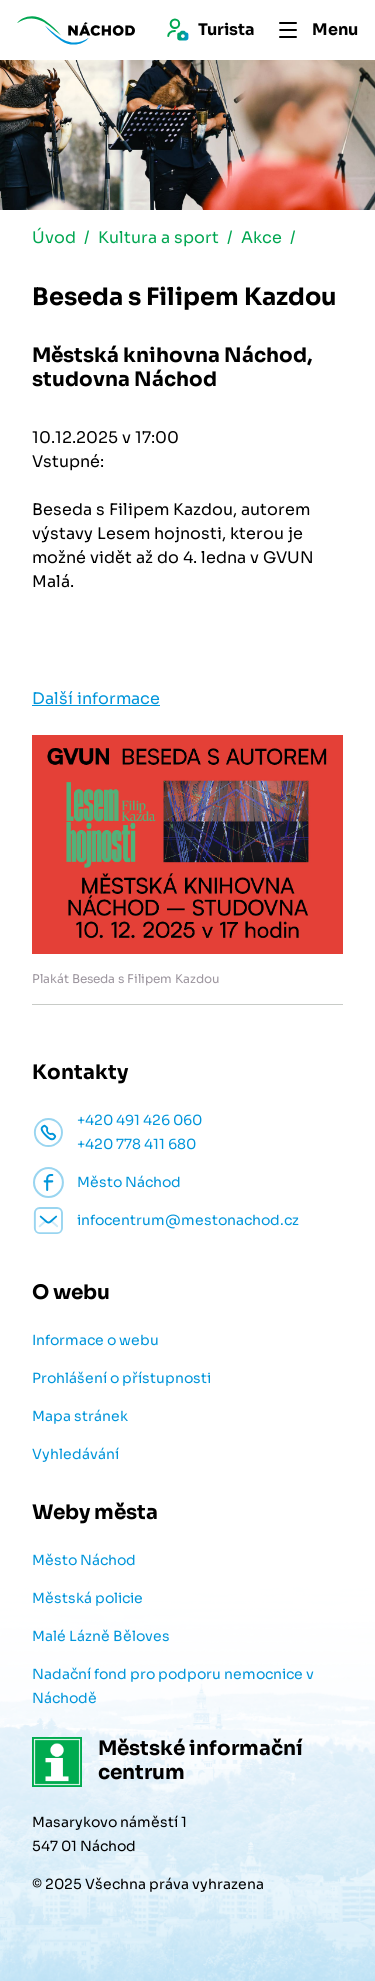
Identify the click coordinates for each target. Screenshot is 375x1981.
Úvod (54, 237)
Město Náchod (84, 1560)
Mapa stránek (80, 1416)
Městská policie (87, 1598)
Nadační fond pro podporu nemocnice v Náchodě (173, 1686)
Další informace (96, 698)
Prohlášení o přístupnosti (121, 1378)
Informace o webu (95, 1340)
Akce (261, 237)
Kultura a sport (158, 237)
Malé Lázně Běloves (101, 1636)
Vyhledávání (75, 1454)
